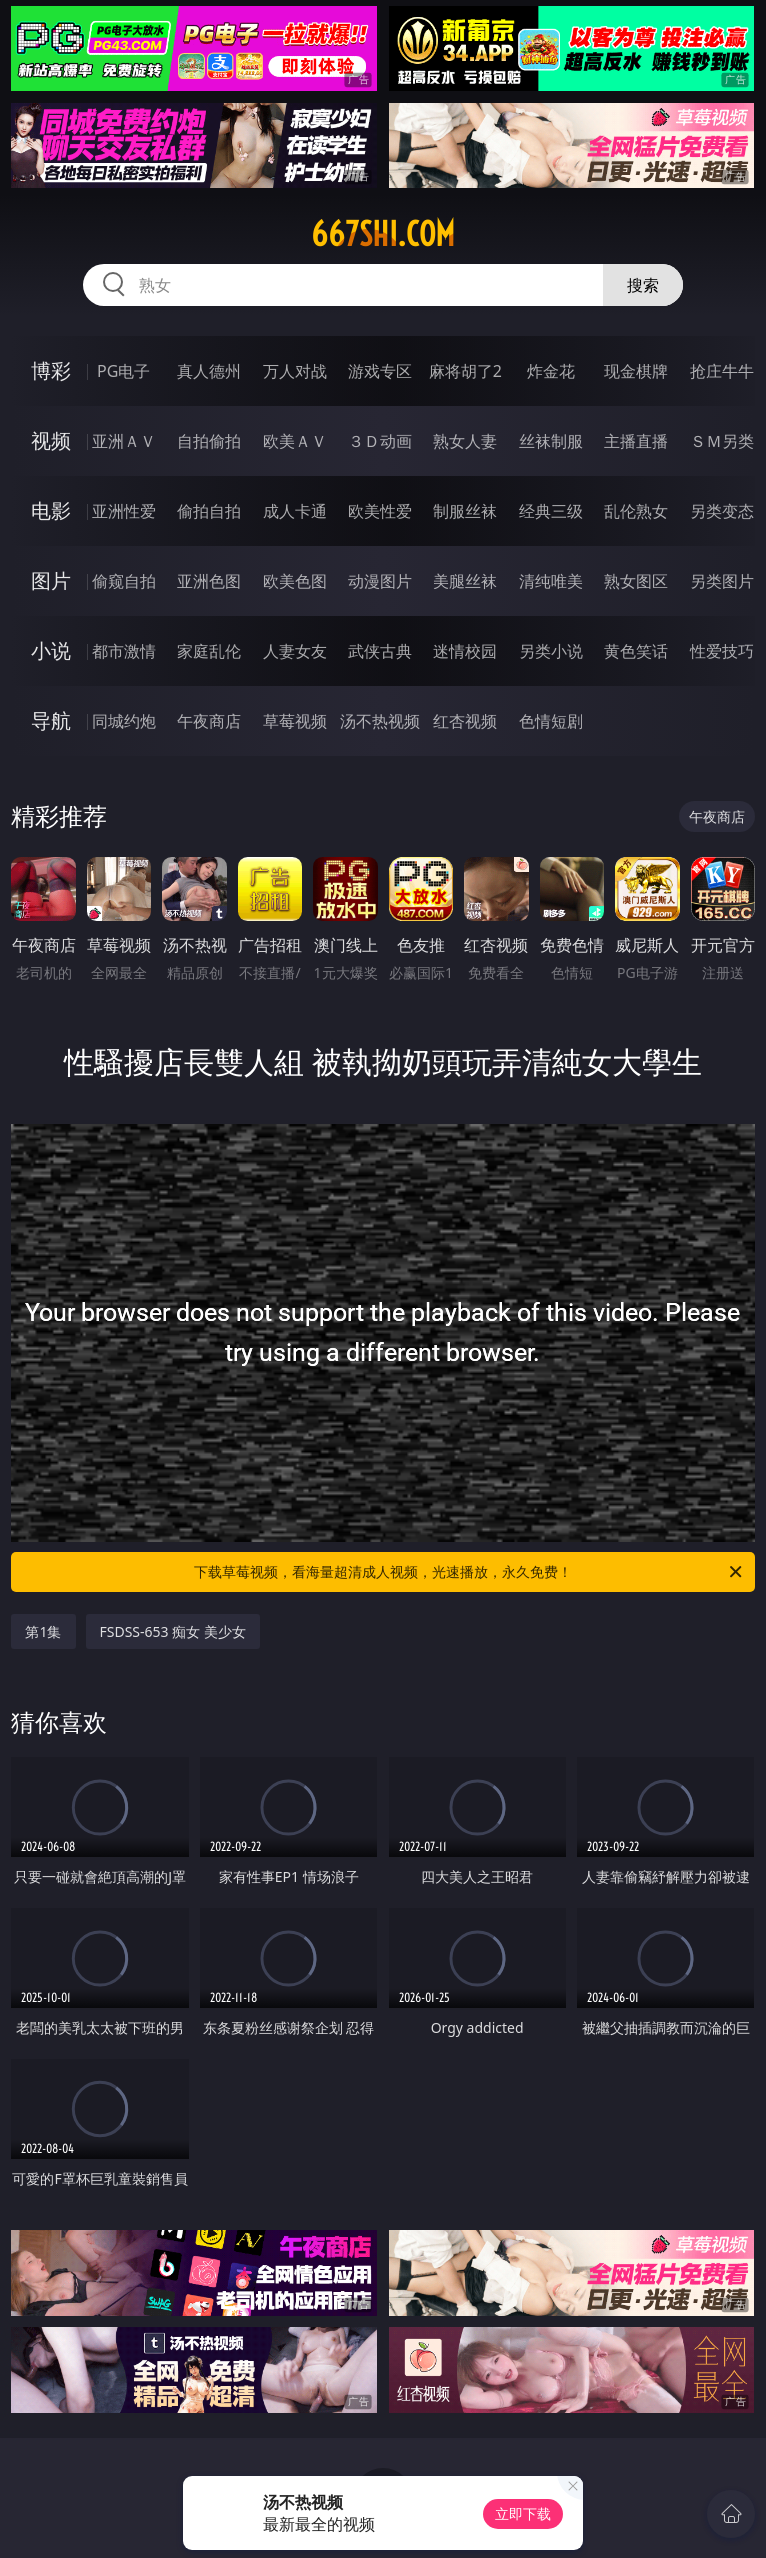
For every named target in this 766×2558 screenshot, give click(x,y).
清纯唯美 (551, 581)
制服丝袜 (465, 511)
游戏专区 (380, 371)
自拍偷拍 (209, 441)
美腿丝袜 (465, 581)
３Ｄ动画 (380, 441)
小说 (51, 650)
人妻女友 (295, 651)
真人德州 (209, 371)
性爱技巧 (722, 651)
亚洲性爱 (124, 511)
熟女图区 (636, 581)
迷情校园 (465, 651)
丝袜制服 (551, 441)
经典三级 (551, 511)
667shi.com (383, 234)
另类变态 (722, 511)
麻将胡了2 (465, 371)
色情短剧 (551, 721)
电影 (51, 510)
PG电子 (123, 371)
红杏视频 (465, 721)
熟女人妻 (465, 441)
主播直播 (636, 441)
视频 (51, 440)
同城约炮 (124, 721)
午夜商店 (209, 721)
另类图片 (722, 581)
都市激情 (124, 651)
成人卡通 (295, 511)
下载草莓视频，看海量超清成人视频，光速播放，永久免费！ (469, 1572)
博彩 (51, 370)
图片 (51, 580)
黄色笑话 (636, 651)
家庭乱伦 (209, 651)
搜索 (643, 285)
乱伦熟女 (636, 511)
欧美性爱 (380, 511)
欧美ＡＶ (295, 441)
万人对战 (295, 371)
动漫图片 (380, 581)
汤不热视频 (380, 721)
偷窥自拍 (124, 581)
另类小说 (551, 651)
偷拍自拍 (209, 511)
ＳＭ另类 (722, 441)
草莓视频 (295, 721)
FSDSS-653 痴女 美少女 (173, 1631)
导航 (51, 720)
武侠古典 (380, 651)
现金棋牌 (636, 371)
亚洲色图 (209, 581)
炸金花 (551, 371)
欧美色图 (295, 581)
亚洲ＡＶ (124, 441)
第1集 (43, 1631)
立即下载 (523, 2513)
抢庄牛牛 (722, 371)
